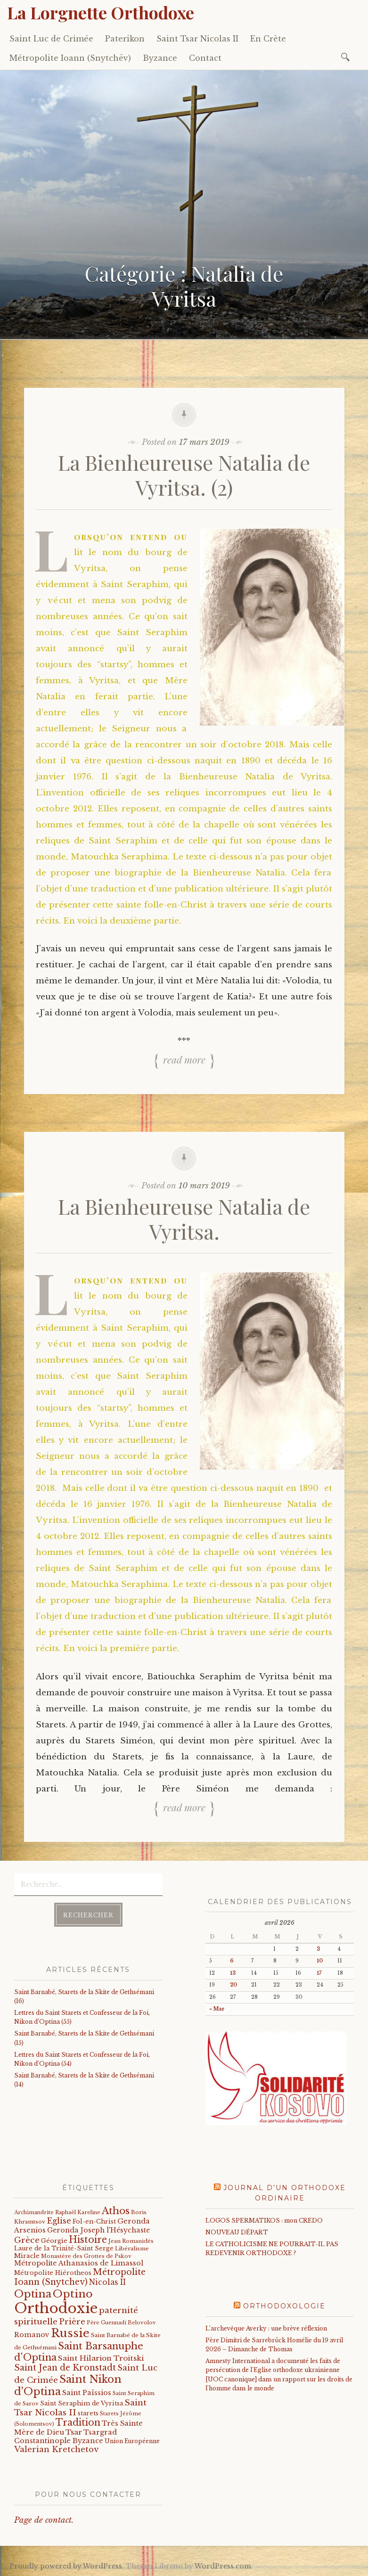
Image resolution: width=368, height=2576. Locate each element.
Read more (184, 1059)
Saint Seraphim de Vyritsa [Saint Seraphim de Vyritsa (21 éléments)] (81, 2403)
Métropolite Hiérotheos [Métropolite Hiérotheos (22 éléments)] (52, 2272)
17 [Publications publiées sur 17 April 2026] (319, 1973)
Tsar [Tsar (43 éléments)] (73, 2432)
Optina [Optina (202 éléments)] (32, 2294)
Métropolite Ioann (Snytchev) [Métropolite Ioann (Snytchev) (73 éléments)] (80, 2277)
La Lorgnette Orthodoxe (100, 12)
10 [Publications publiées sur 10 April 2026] (320, 1961)
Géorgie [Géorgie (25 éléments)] (54, 2241)
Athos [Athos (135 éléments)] (116, 2210)
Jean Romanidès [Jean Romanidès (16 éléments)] (131, 2241)
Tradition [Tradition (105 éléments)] (78, 2422)
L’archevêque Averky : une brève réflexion (266, 2328)
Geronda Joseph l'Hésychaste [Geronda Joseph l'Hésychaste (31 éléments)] (98, 2230)
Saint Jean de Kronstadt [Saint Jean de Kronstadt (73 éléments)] (65, 2368)
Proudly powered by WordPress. (66, 2566)
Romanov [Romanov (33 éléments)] (31, 2335)
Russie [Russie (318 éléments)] (70, 2333)
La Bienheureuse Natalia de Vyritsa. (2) (184, 474)
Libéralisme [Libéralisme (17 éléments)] (132, 2248)
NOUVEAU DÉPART (236, 2232)
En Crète (268, 38)
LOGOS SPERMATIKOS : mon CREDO (264, 2220)
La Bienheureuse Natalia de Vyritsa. (184, 1218)
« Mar (217, 2009)
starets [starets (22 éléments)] (88, 2413)
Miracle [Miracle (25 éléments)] (27, 2256)
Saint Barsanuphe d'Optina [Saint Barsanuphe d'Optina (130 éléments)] (78, 2351)
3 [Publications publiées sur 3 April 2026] (318, 1949)
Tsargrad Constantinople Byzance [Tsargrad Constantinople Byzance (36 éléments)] (65, 2436)
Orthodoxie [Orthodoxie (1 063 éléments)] (56, 2308)
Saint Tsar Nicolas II (197, 38)
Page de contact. (44, 2520)
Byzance (160, 58)
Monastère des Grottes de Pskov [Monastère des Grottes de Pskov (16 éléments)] (86, 2256)
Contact (205, 58)
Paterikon (125, 38)
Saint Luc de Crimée (51, 38)
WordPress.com (223, 2566)
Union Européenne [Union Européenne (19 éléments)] (132, 2441)
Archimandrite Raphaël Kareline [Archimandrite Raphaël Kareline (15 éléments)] (57, 2212)
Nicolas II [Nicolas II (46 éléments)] (107, 2282)
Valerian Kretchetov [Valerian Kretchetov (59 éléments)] (56, 2449)
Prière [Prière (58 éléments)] (72, 2321)
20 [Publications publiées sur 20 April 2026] (233, 1985)
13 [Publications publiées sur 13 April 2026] (233, 1973)
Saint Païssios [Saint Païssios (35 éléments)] (86, 2392)
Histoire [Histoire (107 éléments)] (88, 2239)
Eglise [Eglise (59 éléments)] (59, 2221)
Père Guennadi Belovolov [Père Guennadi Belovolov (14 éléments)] (121, 2323)
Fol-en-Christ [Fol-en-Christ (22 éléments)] (94, 2221)
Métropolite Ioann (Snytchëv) (70, 58)
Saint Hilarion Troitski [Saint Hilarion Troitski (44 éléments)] (101, 2358)
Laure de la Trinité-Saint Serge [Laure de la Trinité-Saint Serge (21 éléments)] (64, 2248)
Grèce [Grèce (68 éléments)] (27, 2240)
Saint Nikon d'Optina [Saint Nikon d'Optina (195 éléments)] (68, 2385)
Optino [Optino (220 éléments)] (73, 2293)
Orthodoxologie (284, 2306)
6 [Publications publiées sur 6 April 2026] (232, 1961)
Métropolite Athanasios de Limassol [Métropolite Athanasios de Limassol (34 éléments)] (78, 2263)
